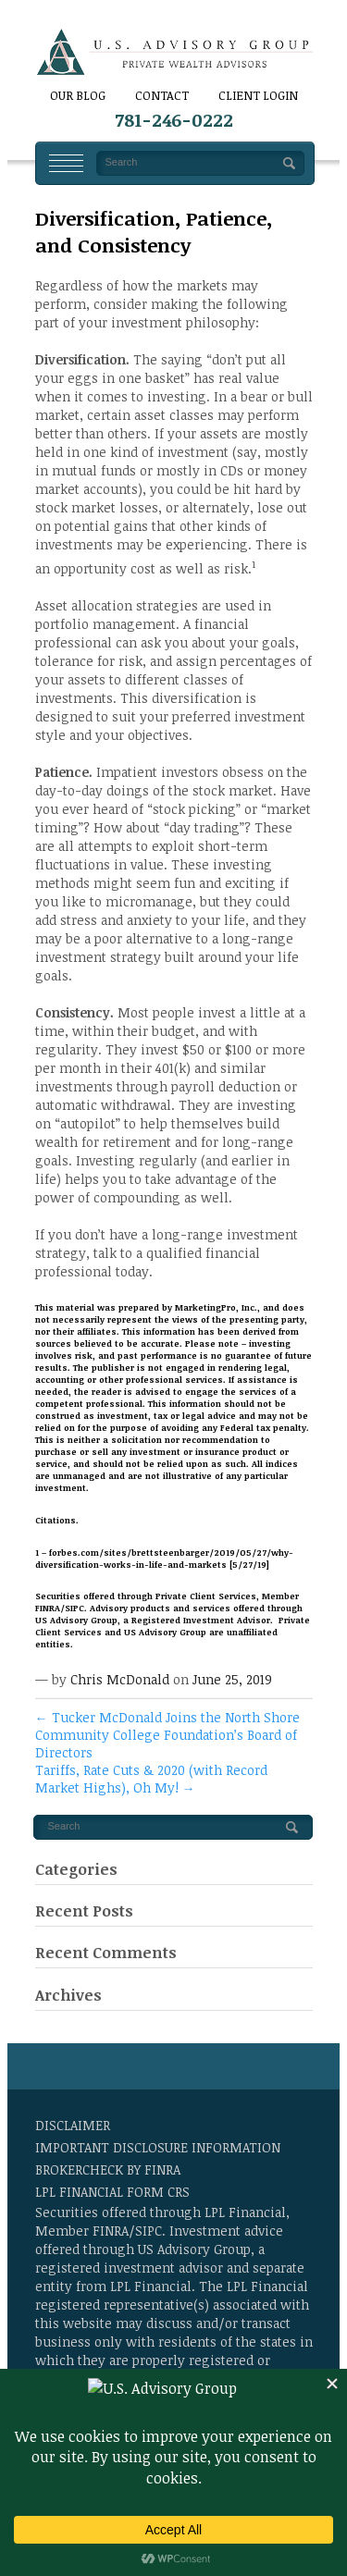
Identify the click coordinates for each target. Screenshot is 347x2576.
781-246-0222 (174, 119)
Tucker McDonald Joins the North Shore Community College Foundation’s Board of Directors (167, 1734)
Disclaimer (72, 2125)
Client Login (258, 95)
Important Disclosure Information (157, 2147)
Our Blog (77, 95)
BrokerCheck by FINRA (107, 2169)
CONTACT (162, 95)
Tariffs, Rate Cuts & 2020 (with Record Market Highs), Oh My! (151, 1778)
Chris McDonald (119, 1679)
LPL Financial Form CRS (112, 2191)
